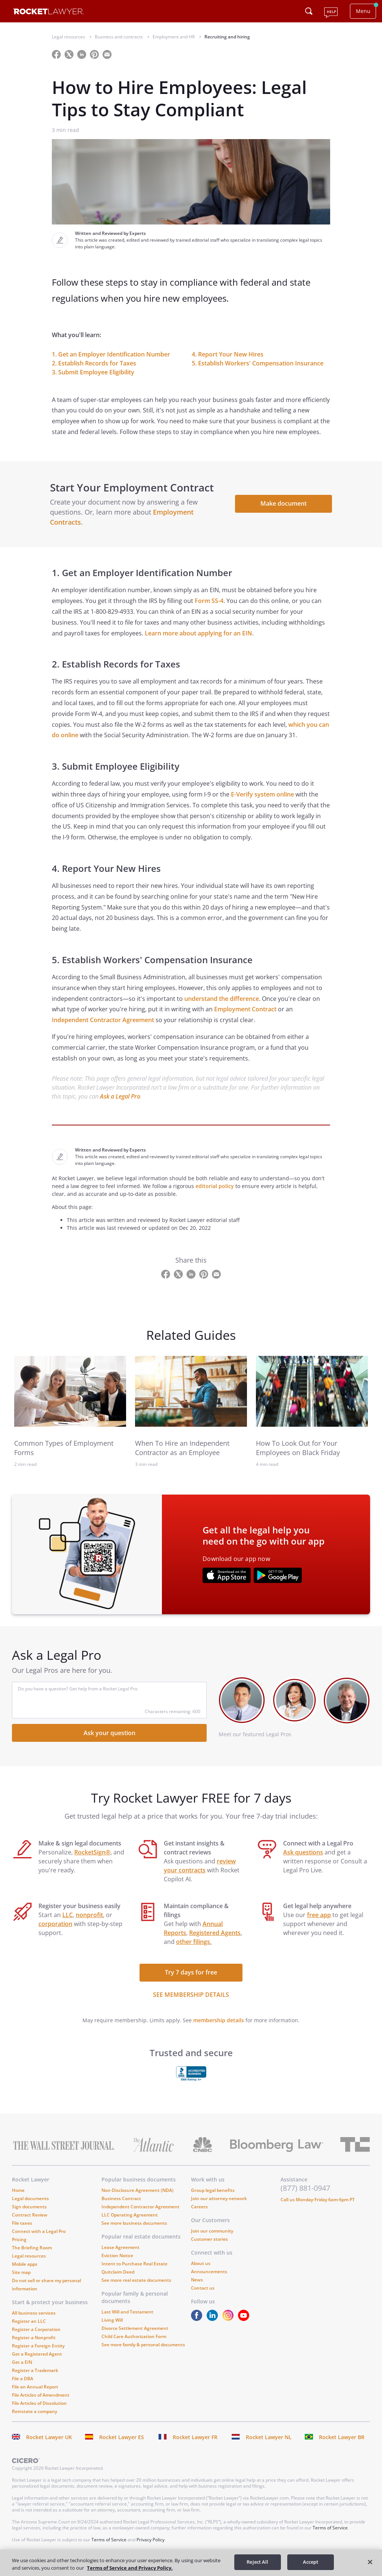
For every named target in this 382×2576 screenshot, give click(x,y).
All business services (34, 2321)
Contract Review (29, 2223)
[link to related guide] (70, 1399)
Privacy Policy (151, 2547)
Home (18, 2198)
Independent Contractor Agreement (103, 1028)
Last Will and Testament (127, 2319)
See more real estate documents (136, 2288)
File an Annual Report (35, 2394)
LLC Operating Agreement (129, 2223)
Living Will (112, 2328)
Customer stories (209, 2247)
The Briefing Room (32, 2255)
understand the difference (221, 1006)
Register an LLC (29, 2329)
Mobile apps (24, 2272)
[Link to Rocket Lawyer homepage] (48, 12)
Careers (199, 2214)
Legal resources (29, 2264)
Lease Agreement (120, 2255)
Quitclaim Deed (117, 2280)
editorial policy (214, 1194)
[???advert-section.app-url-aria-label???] (227, 1584)
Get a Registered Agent (37, 2362)
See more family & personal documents (143, 2352)
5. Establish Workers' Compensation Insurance (257, 363)
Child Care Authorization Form (133, 2344)
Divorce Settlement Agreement (134, 2336)
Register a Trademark (35, 2378)
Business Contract (121, 2206)
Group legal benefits (213, 2198)
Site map (21, 2280)
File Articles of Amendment (40, 2403)
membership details (218, 2028)
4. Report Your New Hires (227, 354)
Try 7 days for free (191, 1980)
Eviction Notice (117, 2263)
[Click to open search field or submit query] (309, 11)
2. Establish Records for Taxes (94, 363)
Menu (363, 11)
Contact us (203, 2296)
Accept (311, 2561)
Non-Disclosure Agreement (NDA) (137, 2198)
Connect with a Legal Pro (39, 2239)
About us (200, 2271)
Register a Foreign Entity (38, 2353)
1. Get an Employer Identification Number (111, 354)
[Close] (370, 2562)
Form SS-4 (209, 609)
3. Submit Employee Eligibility (93, 372)
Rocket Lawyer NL (269, 2444)
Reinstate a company (34, 2419)
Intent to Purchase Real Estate (134, 2271)
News (197, 2287)
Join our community (212, 2239)
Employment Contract (245, 1017)
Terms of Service (330, 2535)
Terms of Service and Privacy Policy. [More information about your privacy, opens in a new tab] (130, 2567)
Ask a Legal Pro (120, 1104)
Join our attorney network (219, 2206)
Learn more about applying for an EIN (198, 641)
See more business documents (134, 2231)
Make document (282, 507)
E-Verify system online (262, 802)
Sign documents (29, 2214)
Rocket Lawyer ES (121, 2444)
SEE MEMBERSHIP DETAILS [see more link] (191, 2002)
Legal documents (30, 2206)
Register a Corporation (36, 2337)
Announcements (209, 2279)
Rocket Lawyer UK (49, 2444)
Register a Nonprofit (34, 2345)
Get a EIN (22, 2370)
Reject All (257, 2561)
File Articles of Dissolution (39, 2411)
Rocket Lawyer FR (195, 2444)
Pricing (19, 2247)
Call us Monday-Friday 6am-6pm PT (318, 2207)
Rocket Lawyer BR (341, 2444)
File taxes (22, 2231)
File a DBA (22, 2386)
